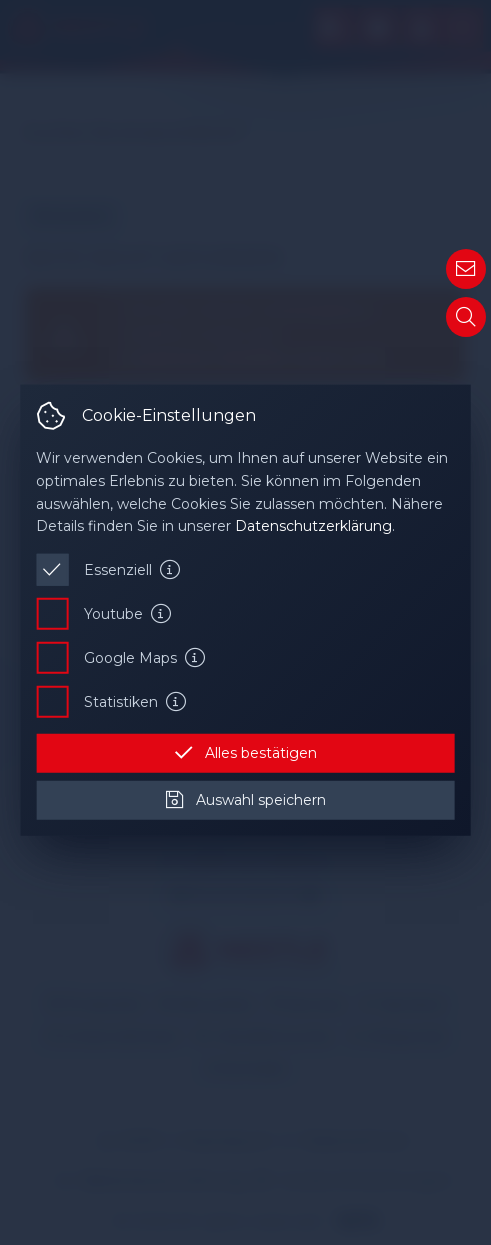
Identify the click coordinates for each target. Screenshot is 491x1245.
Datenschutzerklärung (313, 526)
